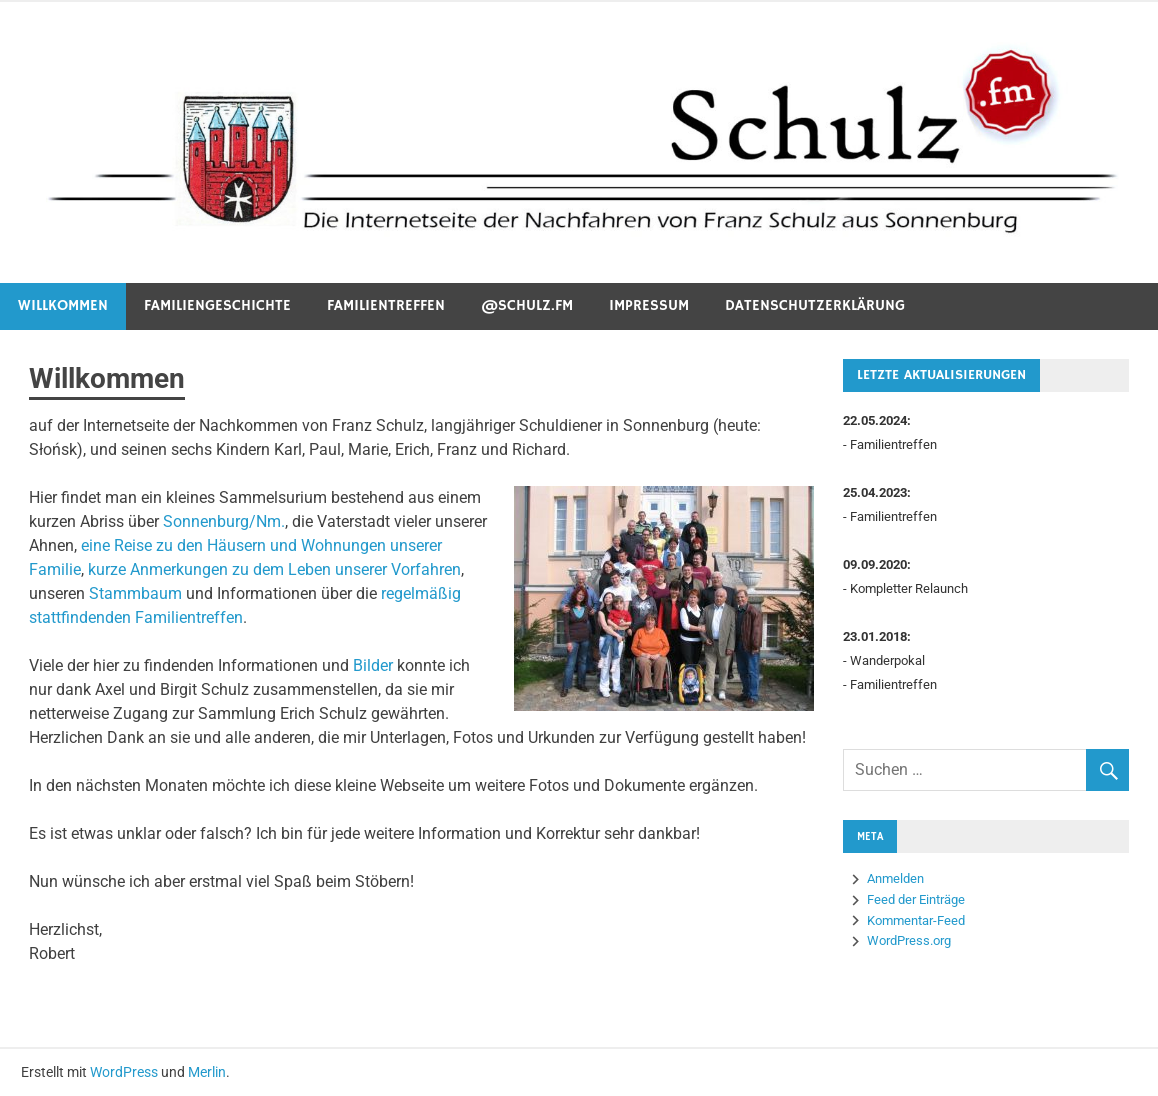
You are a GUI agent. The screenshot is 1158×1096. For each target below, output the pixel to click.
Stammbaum (135, 593)
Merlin (207, 1072)
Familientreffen (386, 305)
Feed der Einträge (916, 899)
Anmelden (895, 878)
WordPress (124, 1072)
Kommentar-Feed (916, 920)
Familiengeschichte (217, 305)
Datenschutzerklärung (815, 305)
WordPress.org (909, 940)
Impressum (649, 305)
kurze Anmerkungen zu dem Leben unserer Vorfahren (274, 569)
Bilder (373, 665)
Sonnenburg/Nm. (224, 521)
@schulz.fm (527, 305)
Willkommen (63, 305)
